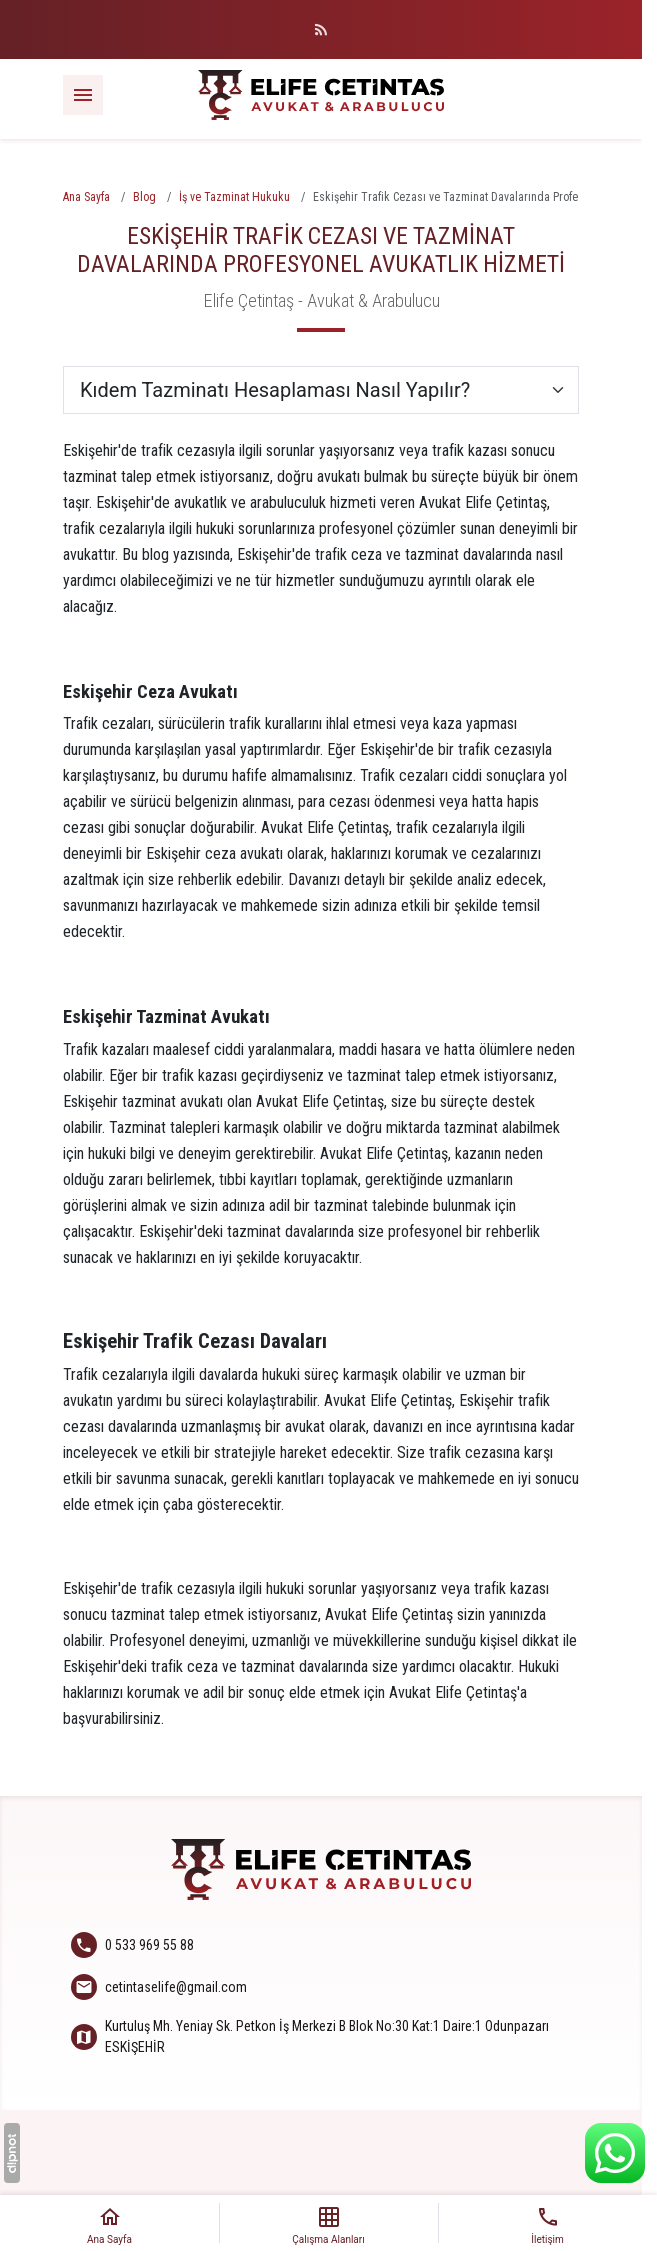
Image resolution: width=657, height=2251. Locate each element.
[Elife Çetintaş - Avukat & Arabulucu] (321, 95)
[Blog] (321, 29)
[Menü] (83, 95)
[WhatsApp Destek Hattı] (615, 2153)
